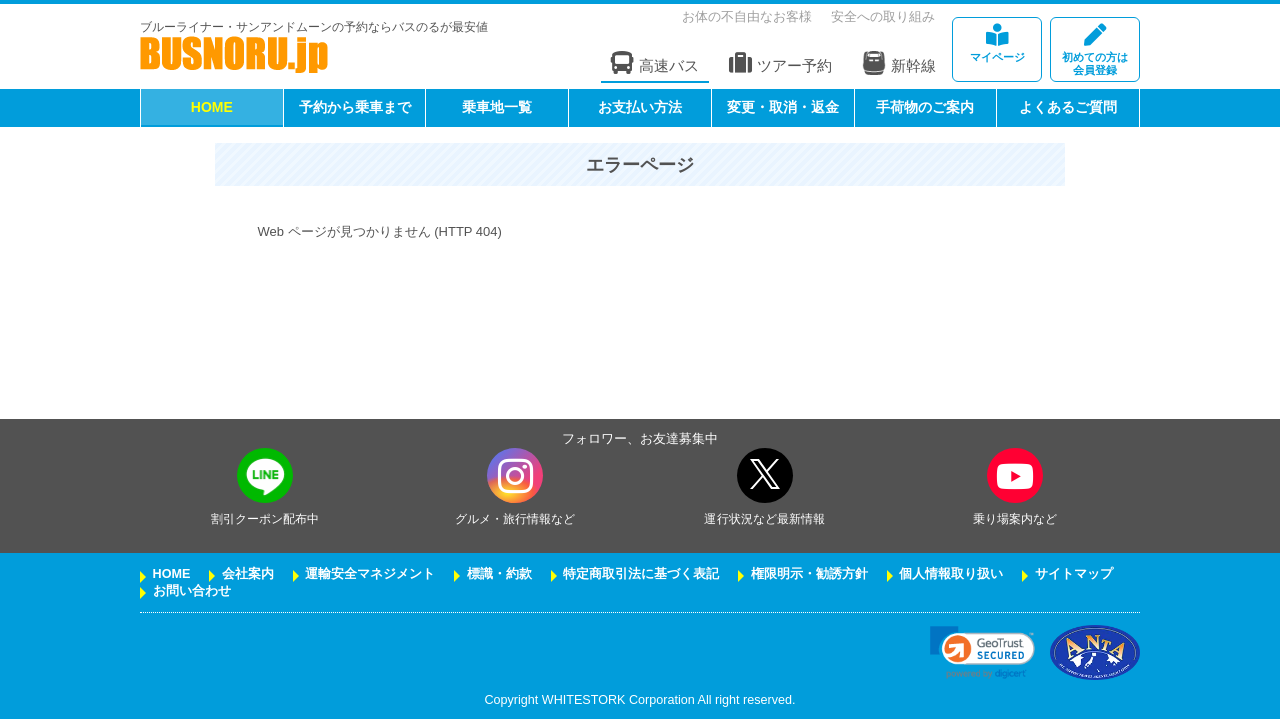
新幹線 (899, 63)
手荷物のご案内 (925, 107)
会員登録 (1095, 50)
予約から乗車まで (355, 107)
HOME (212, 107)
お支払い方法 (640, 107)
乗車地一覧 (497, 107)
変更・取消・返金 (783, 107)
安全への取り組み (883, 16)
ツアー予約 (780, 63)
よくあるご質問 (1068, 107)
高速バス (655, 63)
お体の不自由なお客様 (747, 16)
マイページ (997, 43)
